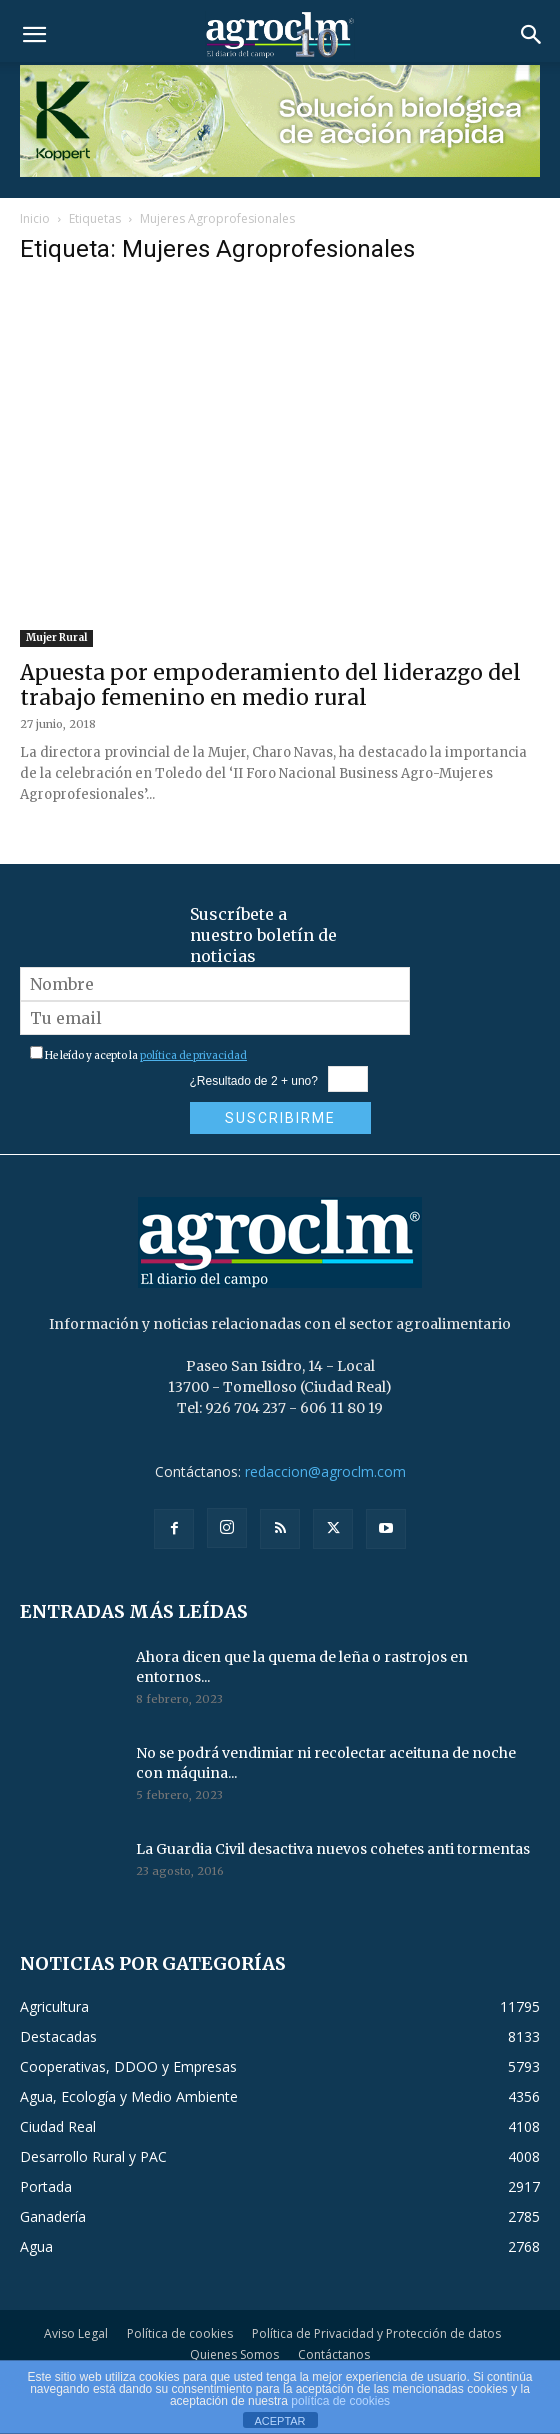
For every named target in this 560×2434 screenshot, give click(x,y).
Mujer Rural (56, 637)
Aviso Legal (76, 2333)
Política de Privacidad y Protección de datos (376, 2333)
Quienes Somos (234, 2354)
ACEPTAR (279, 2421)
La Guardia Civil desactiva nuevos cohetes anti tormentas (333, 1849)
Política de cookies (180, 2333)
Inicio (35, 218)
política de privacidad (193, 1055)
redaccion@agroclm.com (325, 1471)
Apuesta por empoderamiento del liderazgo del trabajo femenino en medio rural (270, 685)
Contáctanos (334, 2354)
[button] (34, 35)
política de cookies (340, 2401)
